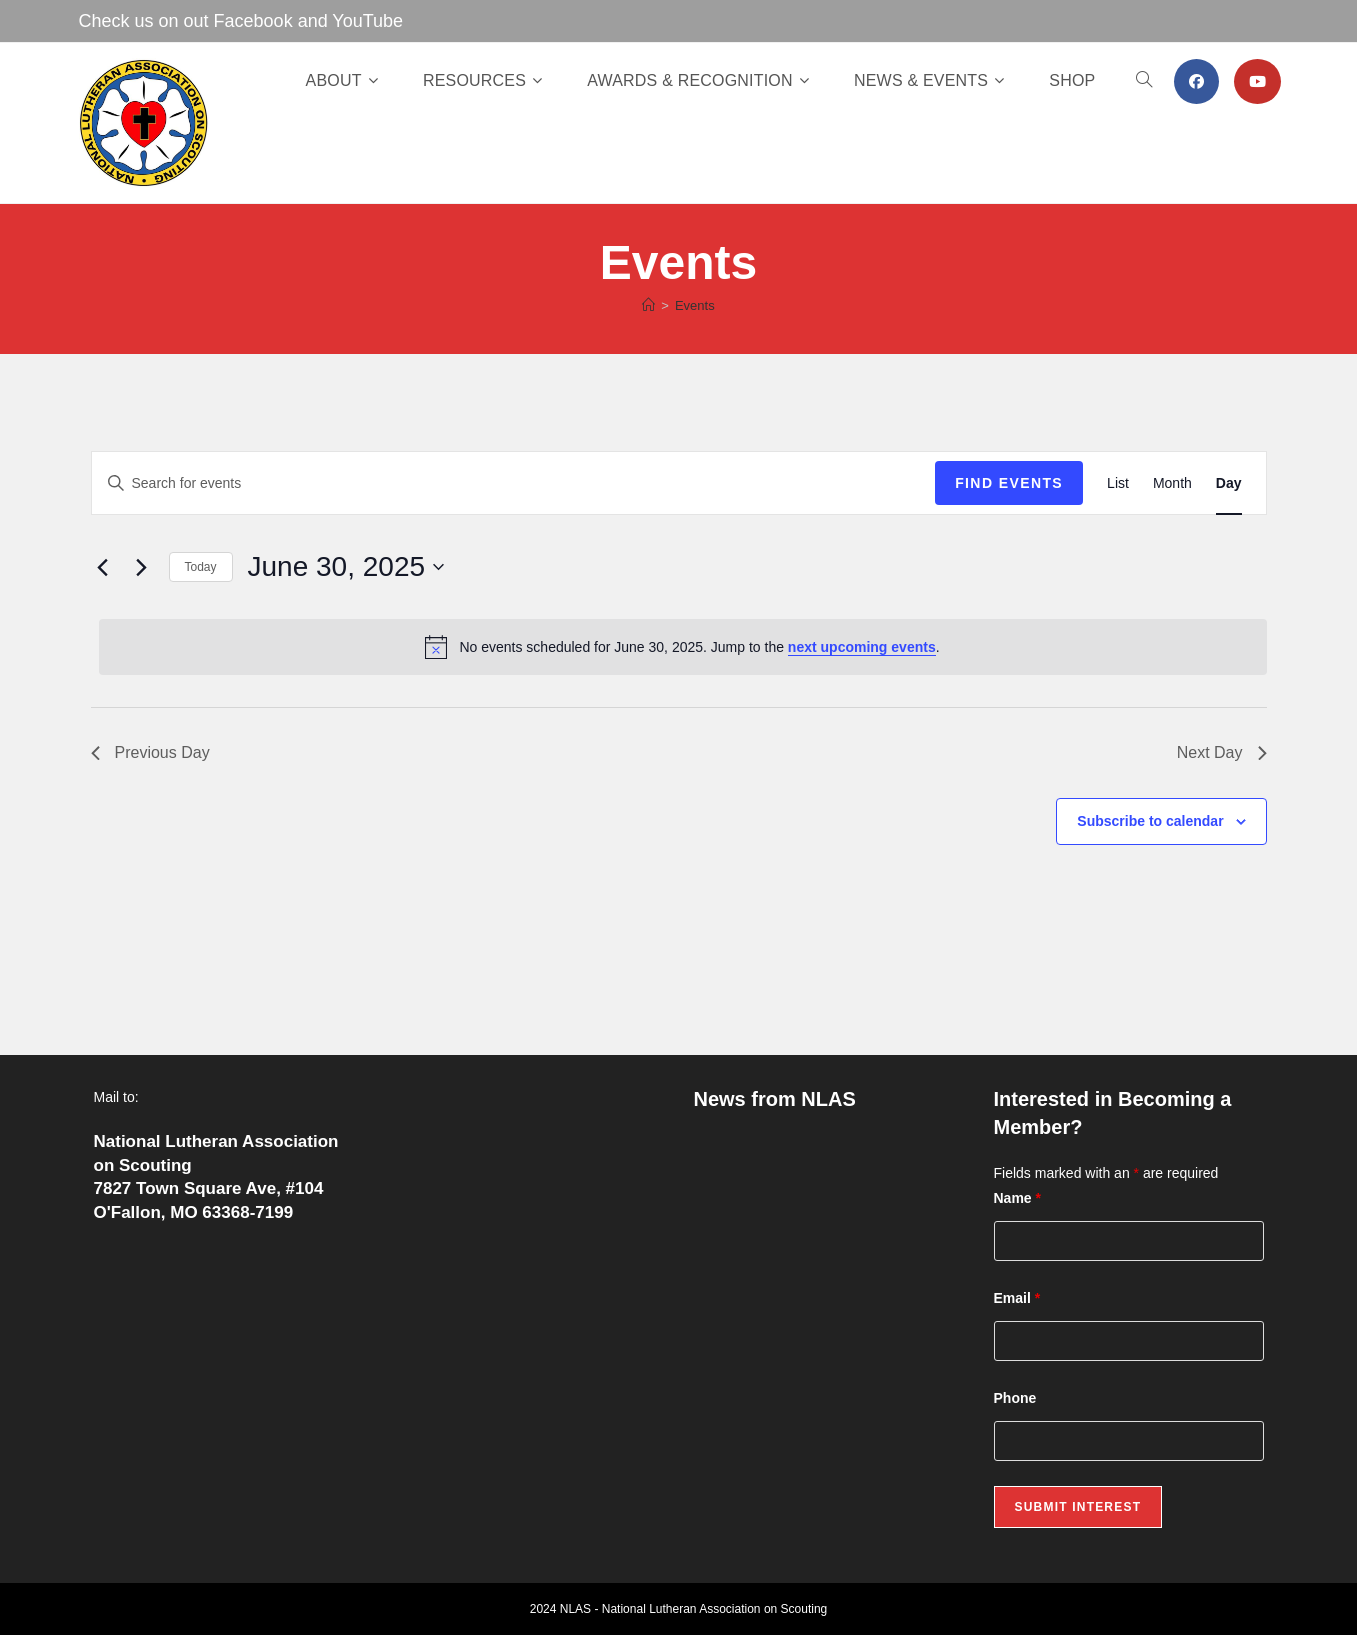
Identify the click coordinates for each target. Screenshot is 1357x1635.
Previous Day (150, 752)
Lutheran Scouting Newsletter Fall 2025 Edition (816, 1299)
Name (1017, 1198)
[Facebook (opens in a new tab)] (1196, 81)
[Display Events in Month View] (1172, 483)
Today (201, 567)
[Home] (648, 305)
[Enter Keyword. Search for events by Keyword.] (514, 483)
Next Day (1222, 752)
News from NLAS (775, 1099)
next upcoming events (862, 647)
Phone (1015, 1398)
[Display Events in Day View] (1229, 483)
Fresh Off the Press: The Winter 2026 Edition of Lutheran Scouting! (810, 1228)
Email (1017, 1298)
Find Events (1009, 483)
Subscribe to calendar (1150, 821)
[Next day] (142, 567)
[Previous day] (103, 567)
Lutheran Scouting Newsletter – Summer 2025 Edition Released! (820, 1371)
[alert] (683, 647)
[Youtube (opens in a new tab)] (1257, 81)
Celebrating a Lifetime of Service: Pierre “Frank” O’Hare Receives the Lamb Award (824, 1157)
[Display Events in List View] (1118, 483)
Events (695, 305)
